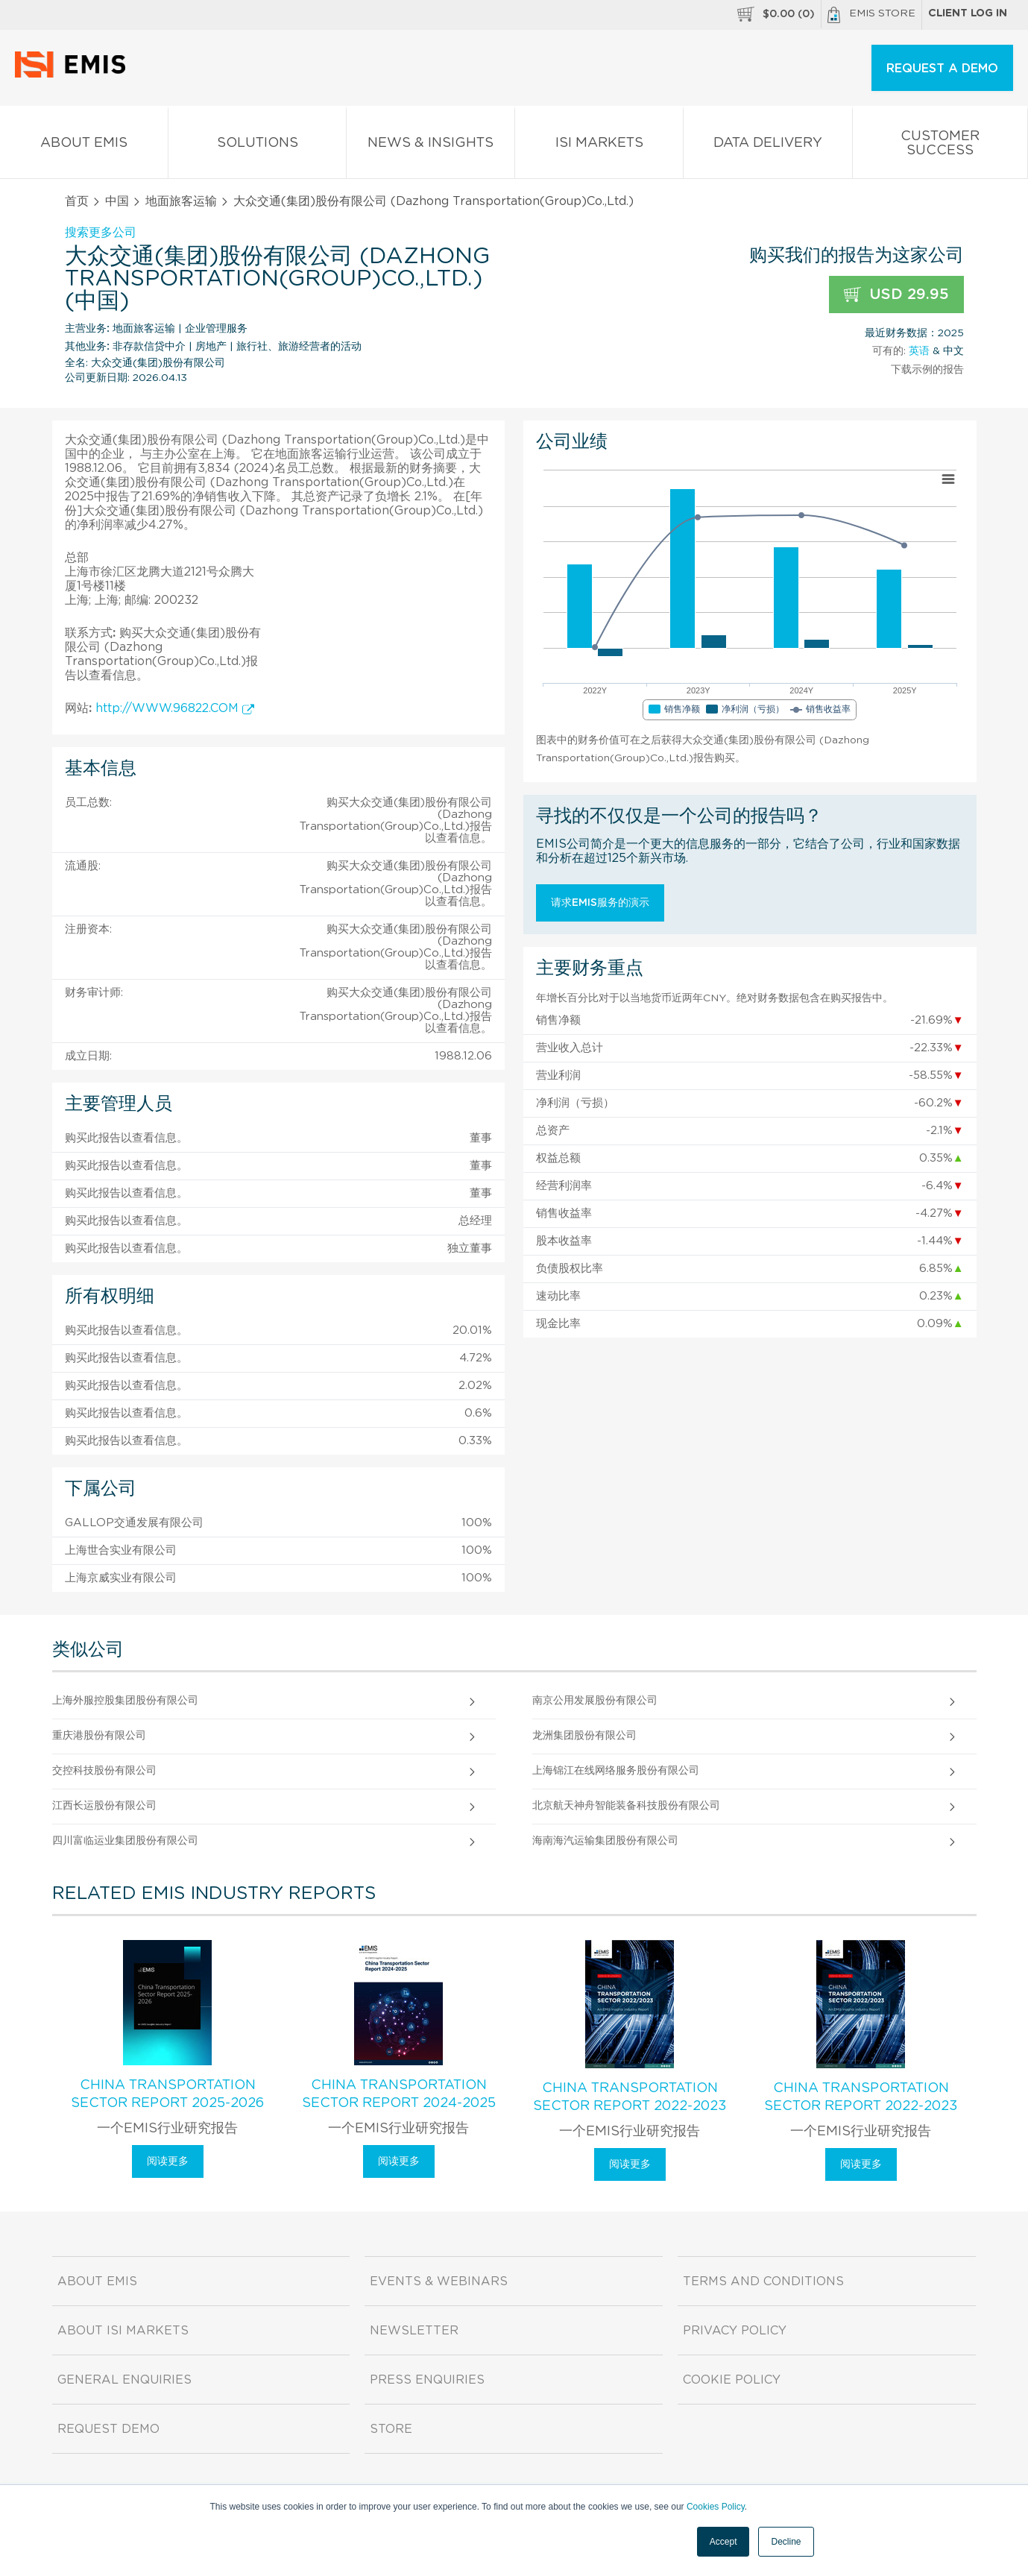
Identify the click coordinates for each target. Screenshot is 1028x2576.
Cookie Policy (732, 2380)
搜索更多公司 (100, 233)
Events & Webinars (439, 2281)
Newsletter (414, 2331)
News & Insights (430, 145)
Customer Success (940, 146)
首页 (77, 201)
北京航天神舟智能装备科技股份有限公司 (626, 1806)
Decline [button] (786, 2541)
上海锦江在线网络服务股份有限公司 (615, 1771)
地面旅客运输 (181, 201)
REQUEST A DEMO (942, 69)
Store (391, 2429)
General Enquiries (124, 2380)
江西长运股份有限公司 (104, 1806)
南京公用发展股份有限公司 (595, 1700)
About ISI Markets (123, 2331)
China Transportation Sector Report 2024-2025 (399, 2094)
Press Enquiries (427, 2380)
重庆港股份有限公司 (99, 1736)
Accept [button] (723, 2541)
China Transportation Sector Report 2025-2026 (167, 2094)
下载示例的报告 (927, 370)
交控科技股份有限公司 (104, 1771)
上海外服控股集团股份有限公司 (125, 1700)
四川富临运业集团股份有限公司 (125, 1841)
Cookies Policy (716, 2506)
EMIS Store (871, 15)
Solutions (256, 145)
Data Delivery (767, 145)
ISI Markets (599, 145)
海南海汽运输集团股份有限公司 (605, 1841)
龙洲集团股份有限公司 (584, 1736)
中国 (117, 201)
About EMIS (84, 145)
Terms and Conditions (763, 2281)
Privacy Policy (734, 2331)
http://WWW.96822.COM (174, 708)
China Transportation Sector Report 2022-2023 (629, 2097)
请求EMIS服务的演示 (600, 903)
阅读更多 (168, 2161)
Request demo (108, 2429)
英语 (919, 351)
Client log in (967, 13)
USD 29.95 (896, 295)
